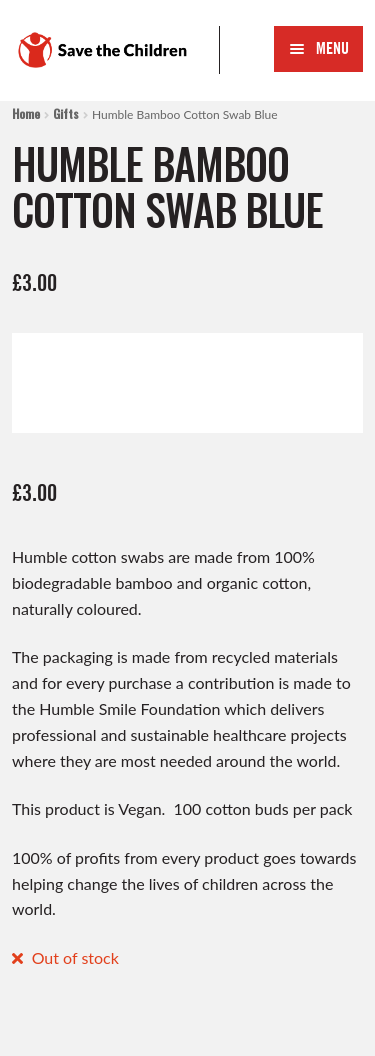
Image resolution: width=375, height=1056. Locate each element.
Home (26, 113)
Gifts (66, 113)
